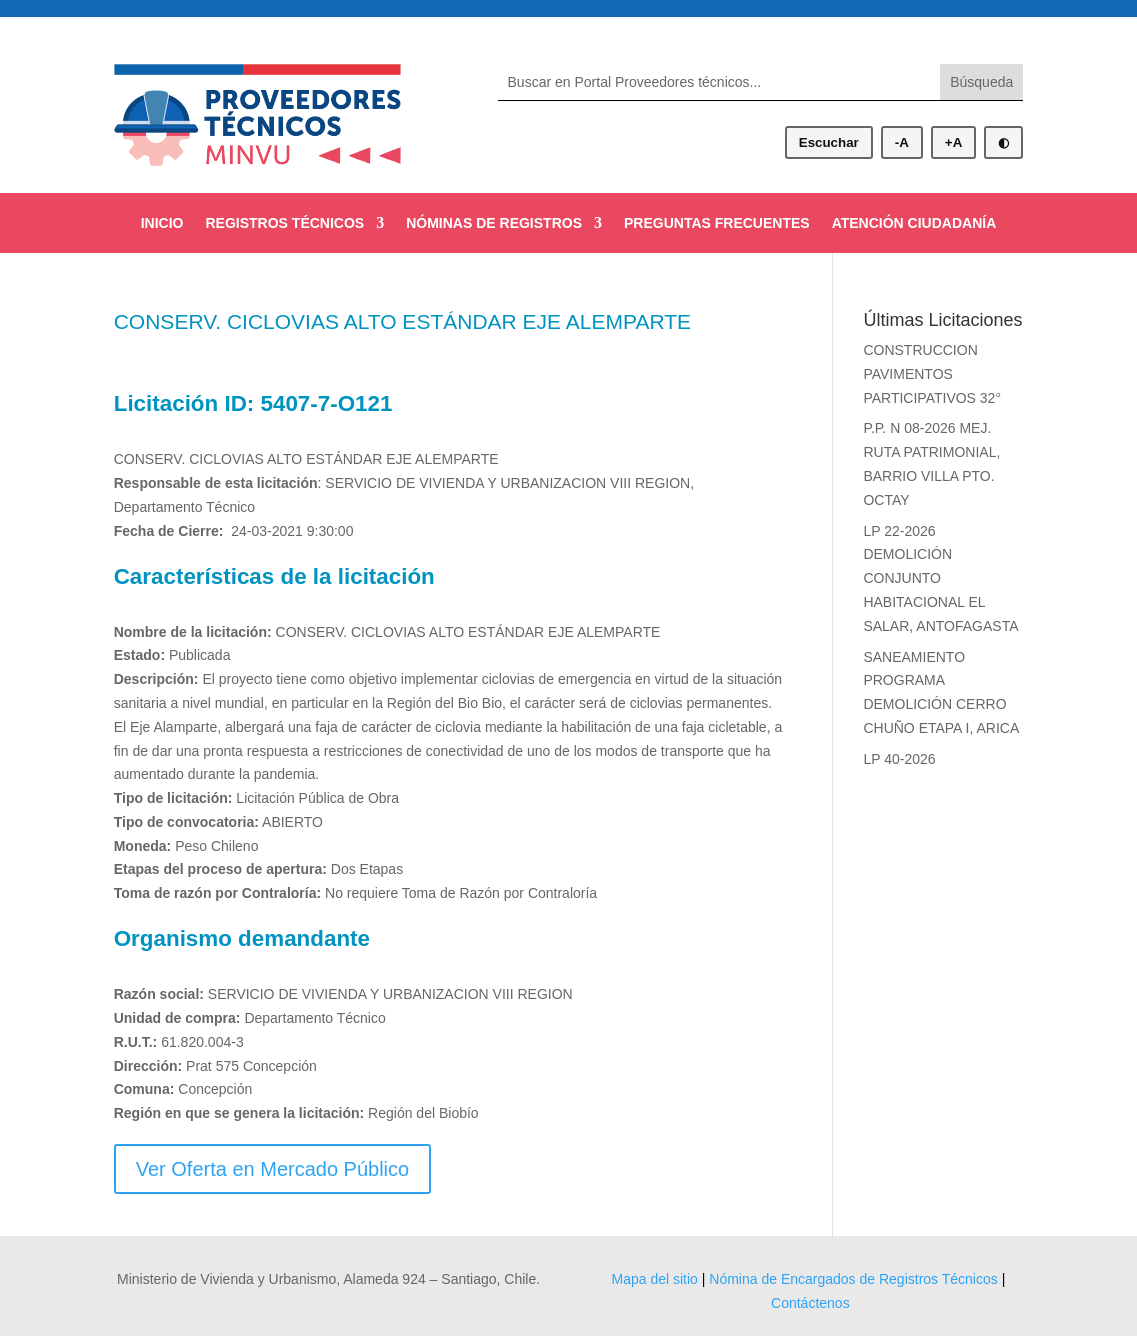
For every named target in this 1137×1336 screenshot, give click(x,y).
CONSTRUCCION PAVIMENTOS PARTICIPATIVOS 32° (932, 374)
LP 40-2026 (899, 759)
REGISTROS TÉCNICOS (285, 223)
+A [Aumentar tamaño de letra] (953, 142)
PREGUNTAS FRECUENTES (717, 223)
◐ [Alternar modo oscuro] (1003, 142)
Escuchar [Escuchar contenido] (829, 142)
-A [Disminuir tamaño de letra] (902, 142)
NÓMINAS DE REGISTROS (494, 223)
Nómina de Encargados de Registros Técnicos (853, 1279)
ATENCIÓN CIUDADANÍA (914, 223)
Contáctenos (810, 1303)
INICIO (162, 223)
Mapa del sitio (654, 1279)
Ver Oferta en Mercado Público (272, 1169)
